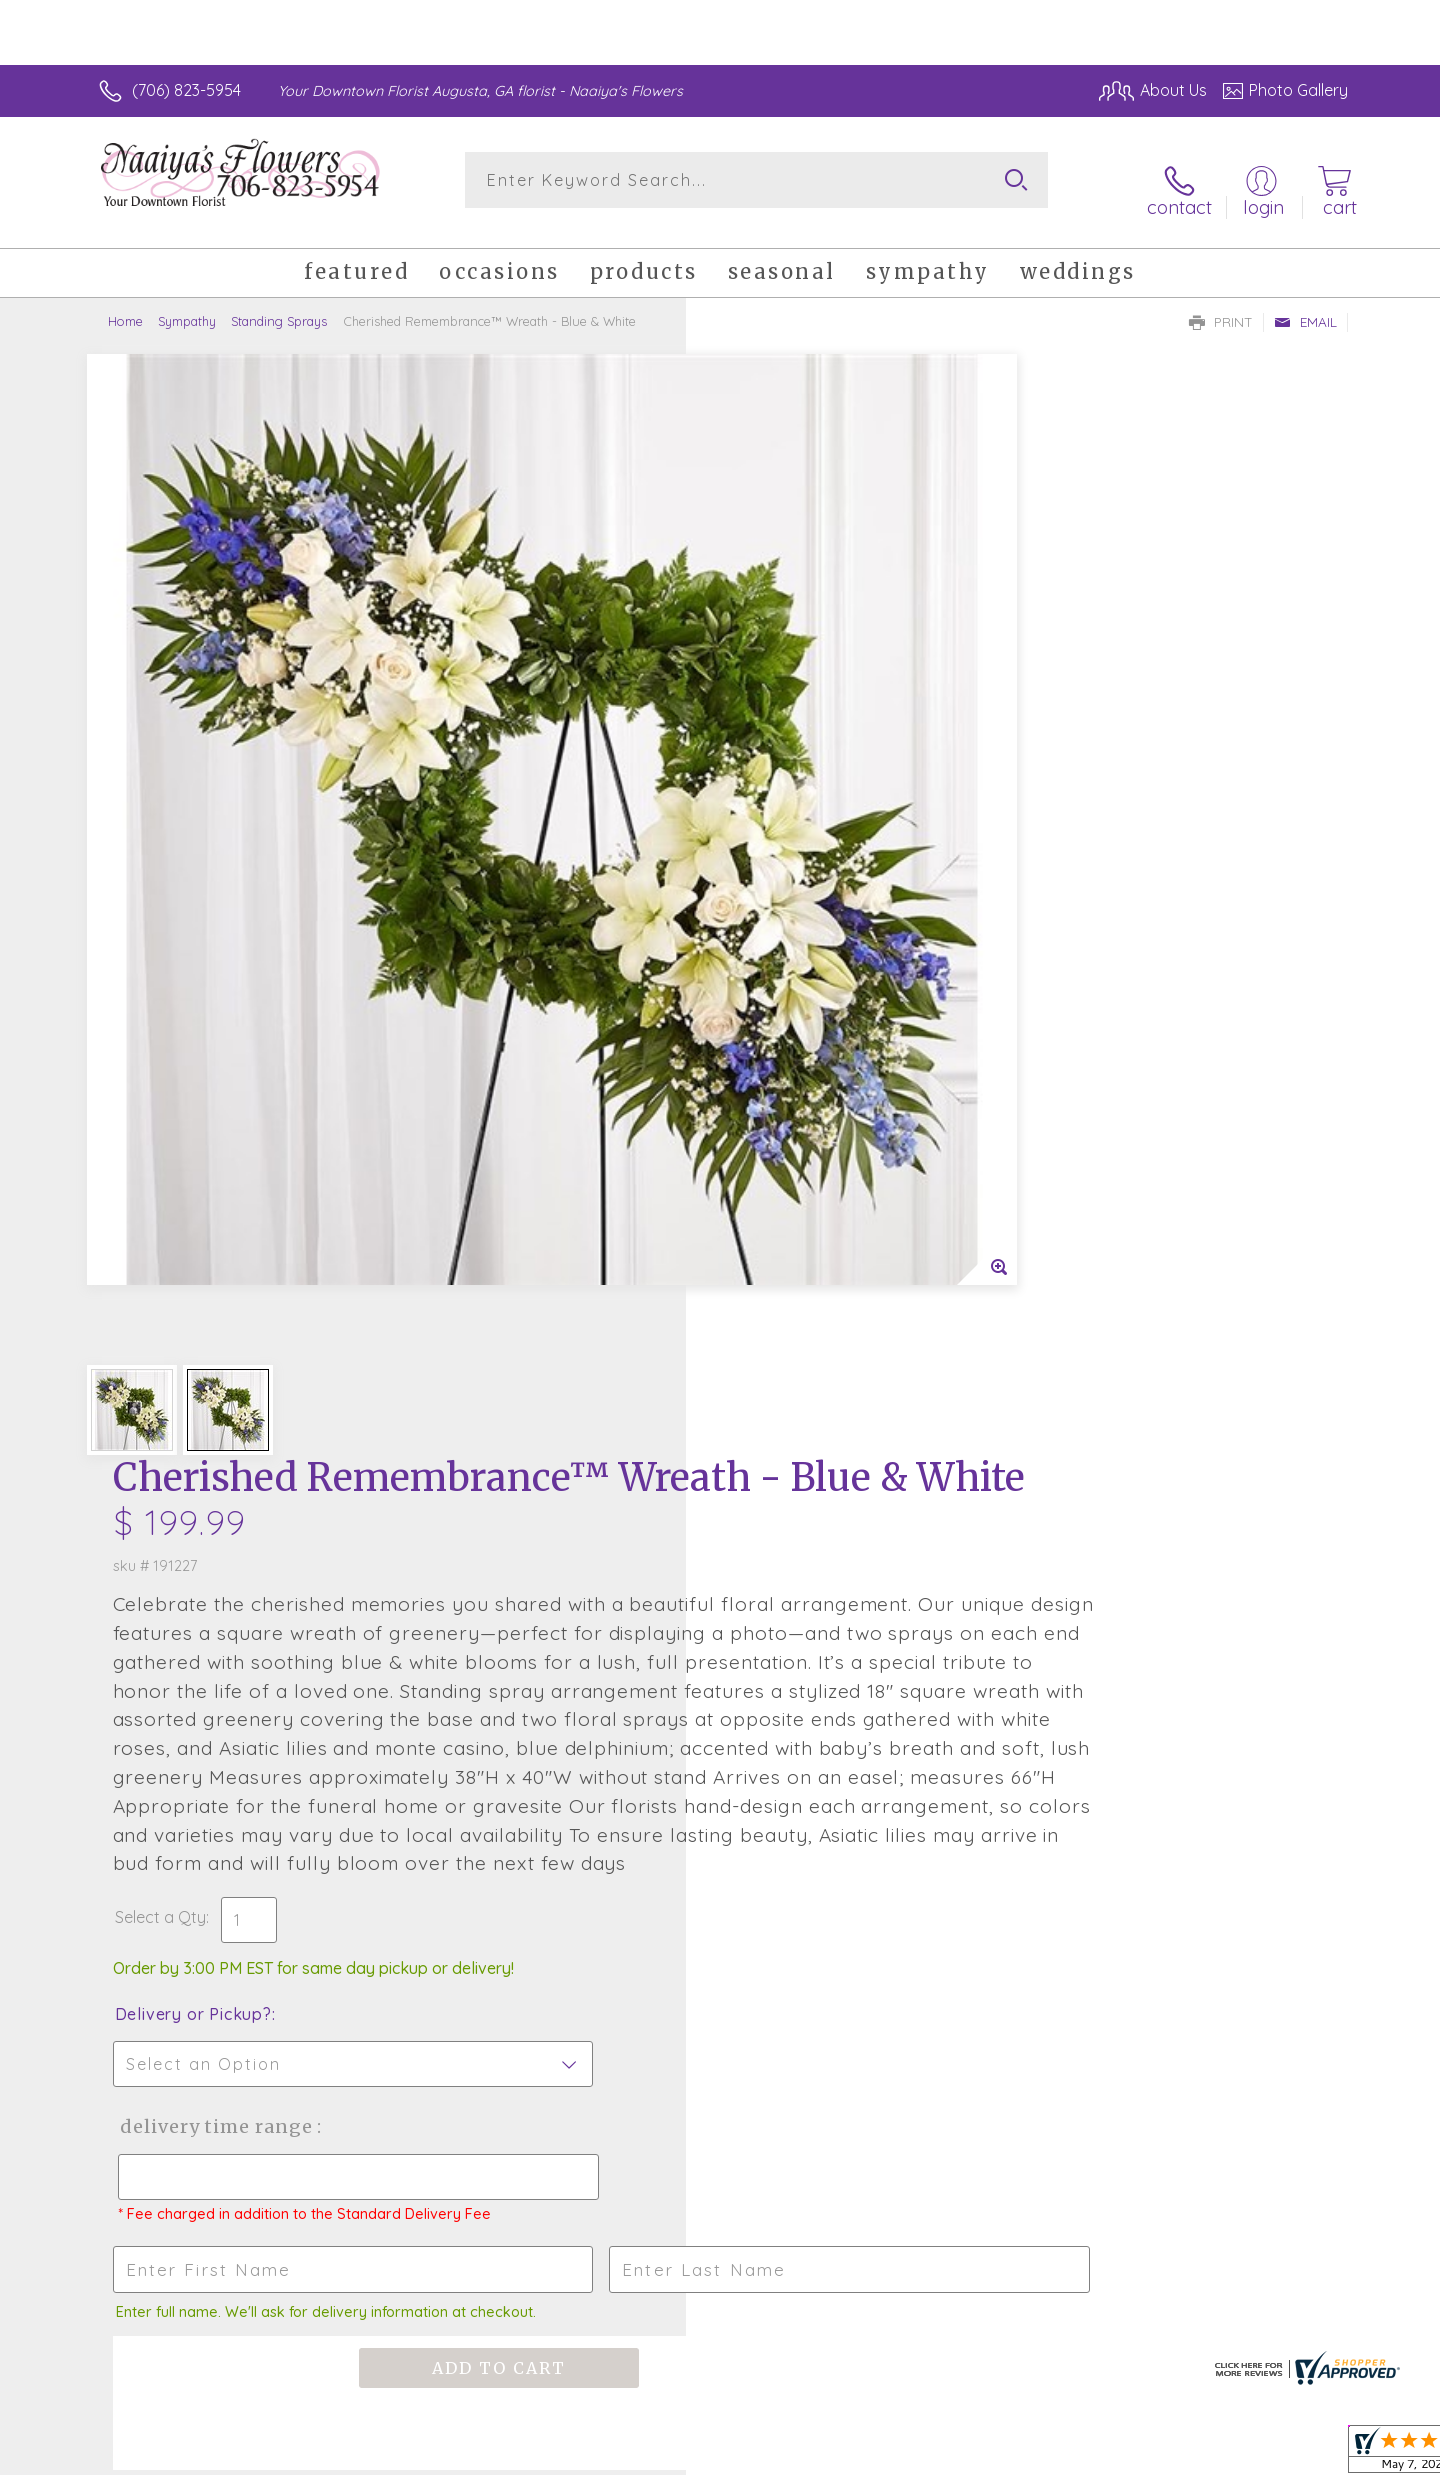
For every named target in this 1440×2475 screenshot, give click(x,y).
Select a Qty (767, 1007)
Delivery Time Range (820, 1216)
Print (1221, 306)
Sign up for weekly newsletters (970, 1735)
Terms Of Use (1075, 2455)
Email (1305, 306)
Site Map (1294, 2455)
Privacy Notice (1193, 2455)
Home (125, 305)
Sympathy (187, 305)
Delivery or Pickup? (800, 1104)
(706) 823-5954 (186, 90)
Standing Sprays (279, 305)
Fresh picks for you (545, 1746)
